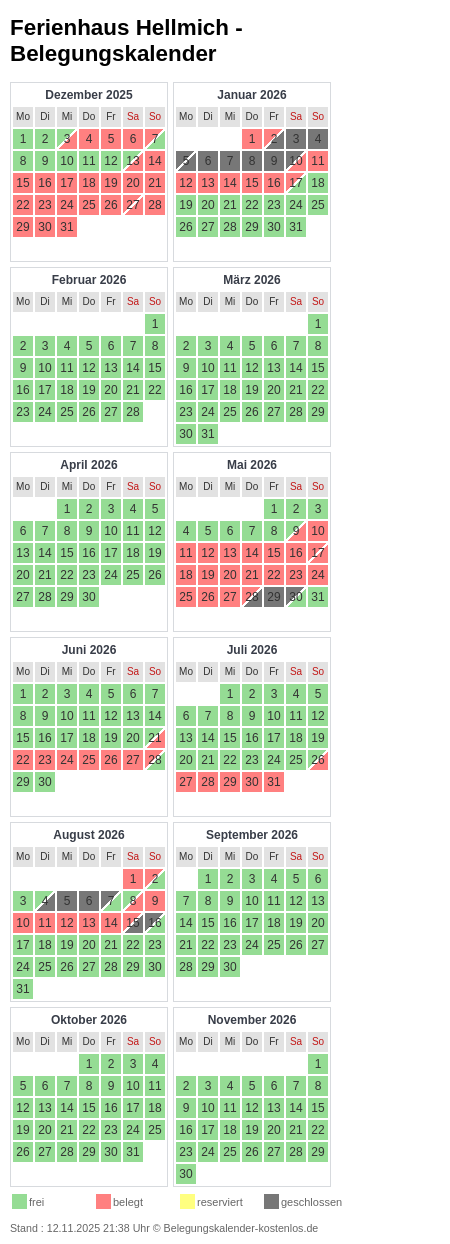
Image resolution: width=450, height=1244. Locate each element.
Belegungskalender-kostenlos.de (241, 1228)
